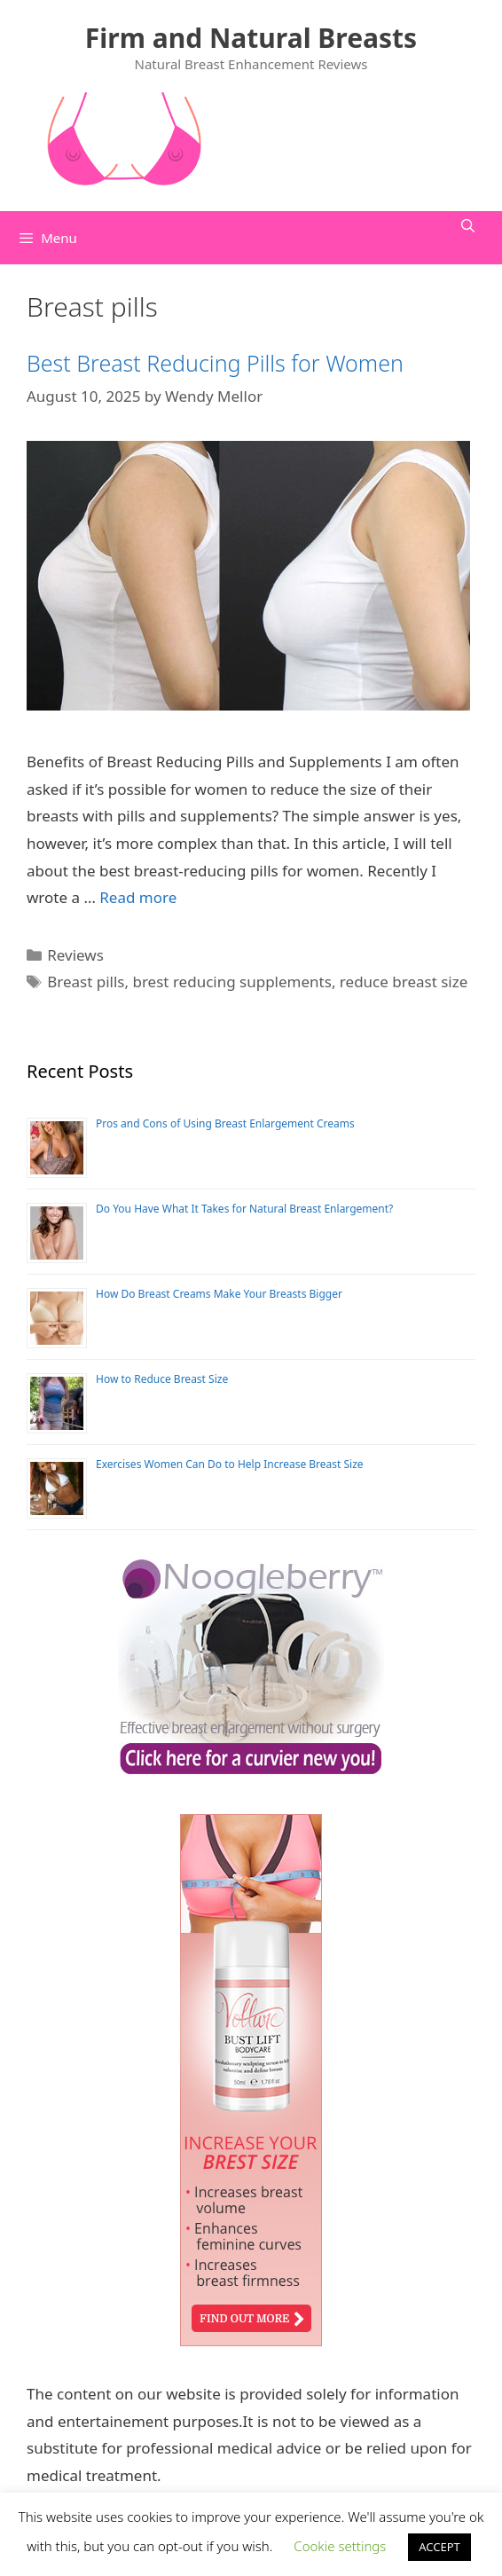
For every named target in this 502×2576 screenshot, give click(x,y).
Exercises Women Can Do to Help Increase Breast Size (230, 1464)
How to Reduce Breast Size (162, 1378)
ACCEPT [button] (439, 2547)
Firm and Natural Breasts (251, 38)
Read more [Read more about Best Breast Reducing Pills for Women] (137, 897)
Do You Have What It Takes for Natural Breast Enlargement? (244, 1208)
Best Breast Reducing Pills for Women (215, 363)
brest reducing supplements (231, 981)
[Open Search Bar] (468, 225)
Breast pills (85, 981)
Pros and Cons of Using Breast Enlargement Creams (225, 1123)
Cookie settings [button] (340, 2546)
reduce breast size (403, 981)
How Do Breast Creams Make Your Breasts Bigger (219, 1293)
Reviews (75, 955)
